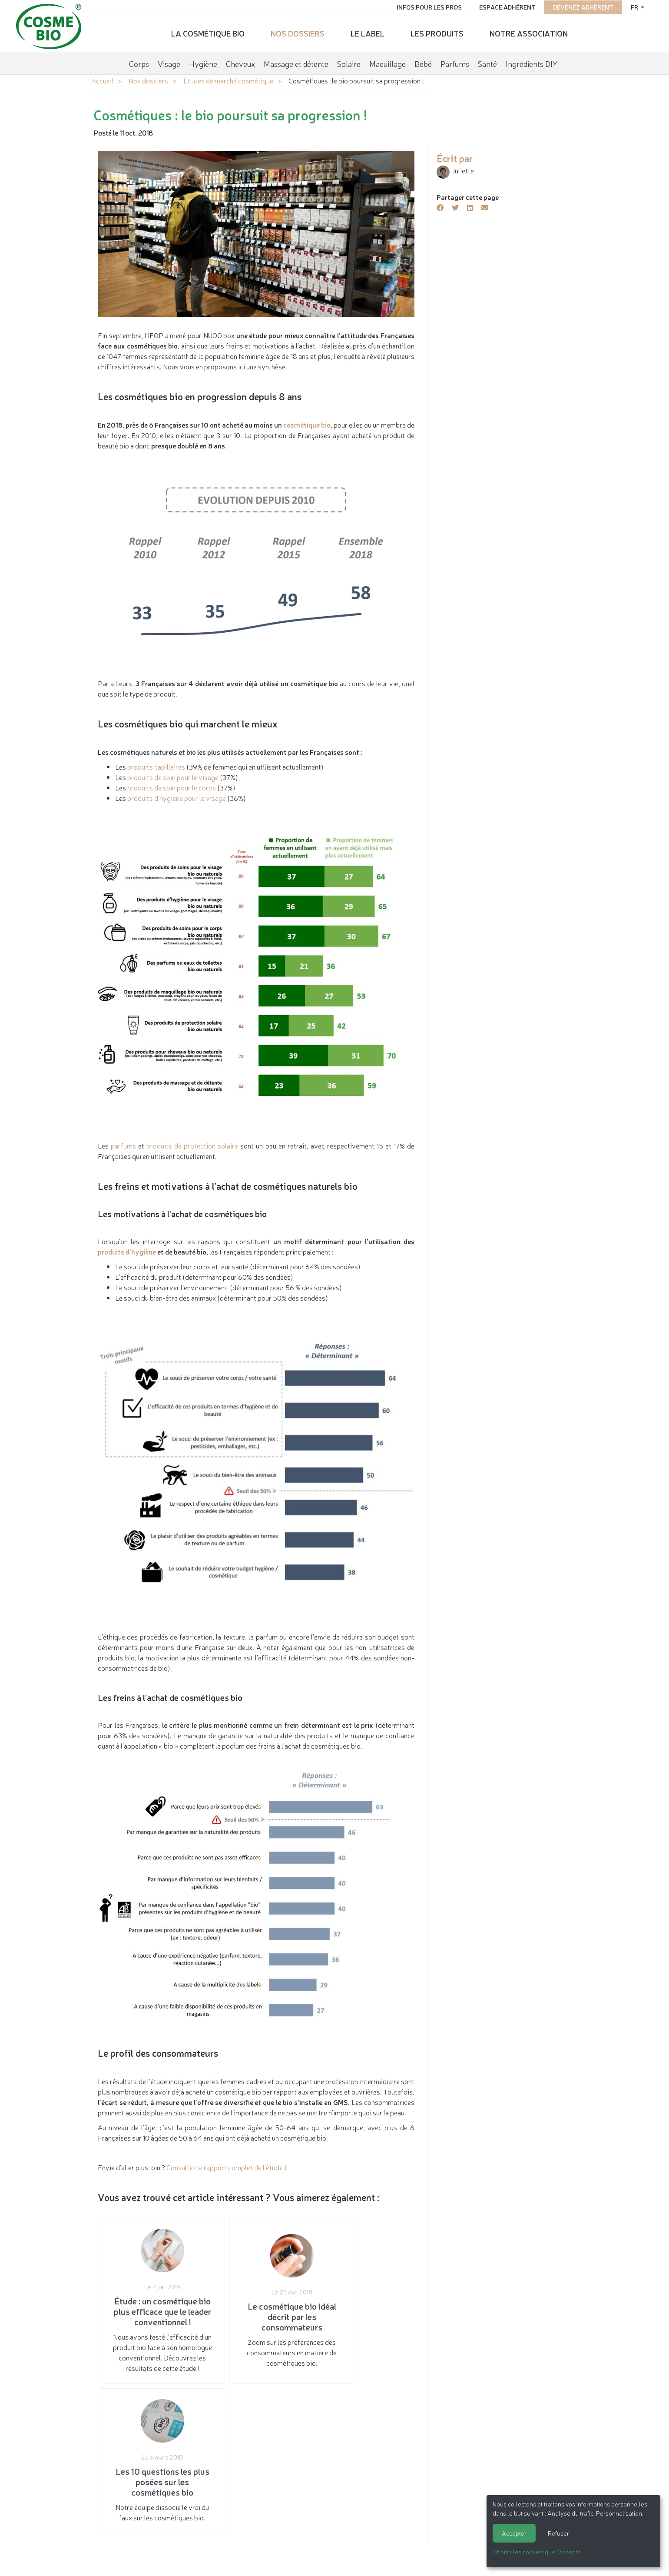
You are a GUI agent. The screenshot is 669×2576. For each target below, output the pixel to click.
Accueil (102, 80)
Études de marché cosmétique (228, 80)
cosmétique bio (307, 424)
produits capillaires (156, 766)
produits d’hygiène (127, 1251)
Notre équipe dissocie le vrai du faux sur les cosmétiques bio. (361, 2316)
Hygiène (203, 62)
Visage (169, 62)
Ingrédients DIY (531, 62)
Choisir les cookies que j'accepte (537, 2552)
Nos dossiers (298, 32)
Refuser (558, 2533)
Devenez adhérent (581, 6)
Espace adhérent (505, 6)
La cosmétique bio (208, 32)
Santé (487, 62)
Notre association (529, 32)
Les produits (437, 32)
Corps (139, 62)
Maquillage (387, 62)
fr (633, 6)
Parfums (454, 62)
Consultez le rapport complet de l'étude (225, 2167)
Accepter (514, 2533)
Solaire (349, 62)
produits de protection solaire (192, 1145)
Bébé (423, 62)
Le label (367, 32)
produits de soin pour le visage (173, 777)
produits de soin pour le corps (171, 787)
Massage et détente (296, 62)
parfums (123, 1145)
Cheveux (240, 62)
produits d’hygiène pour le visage (176, 798)
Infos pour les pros (427, 6)
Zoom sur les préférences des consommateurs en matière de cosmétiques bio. (256, 2316)
